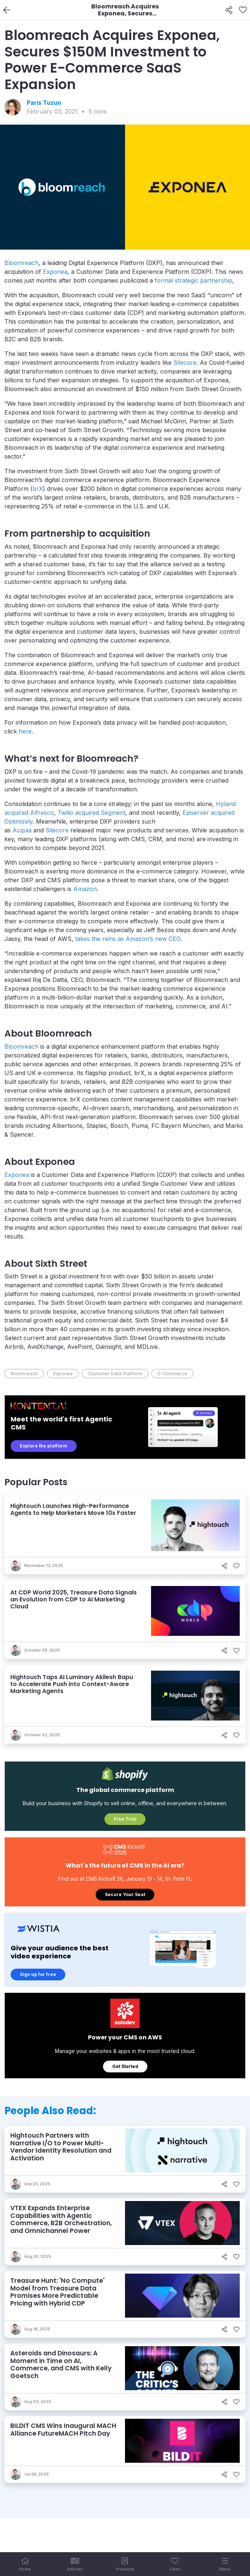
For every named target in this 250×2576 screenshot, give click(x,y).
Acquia (22, 830)
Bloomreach (21, 262)
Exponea (55, 271)
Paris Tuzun (44, 102)
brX (38, 488)
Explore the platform (43, 1446)
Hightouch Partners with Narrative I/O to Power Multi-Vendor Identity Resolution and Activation (60, 2147)
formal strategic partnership (193, 280)
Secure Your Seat (125, 1894)
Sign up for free (38, 1974)
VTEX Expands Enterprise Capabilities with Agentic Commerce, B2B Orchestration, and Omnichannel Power (61, 2219)
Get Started (125, 2066)
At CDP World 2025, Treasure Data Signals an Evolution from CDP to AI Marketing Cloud (73, 1599)
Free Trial (125, 1819)
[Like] (243, 10)
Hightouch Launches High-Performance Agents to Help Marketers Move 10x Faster (73, 1509)
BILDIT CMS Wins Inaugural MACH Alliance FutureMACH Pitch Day (63, 2429)
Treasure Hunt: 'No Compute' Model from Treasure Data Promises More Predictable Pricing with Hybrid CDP (57, 2292)
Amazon (85, 889)
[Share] (229, 10)
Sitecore (184, 362)
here (25, 731)
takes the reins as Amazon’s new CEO (127, 938)
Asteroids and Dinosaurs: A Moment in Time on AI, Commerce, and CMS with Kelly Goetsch (60, 2364)
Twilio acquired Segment (91, 812)
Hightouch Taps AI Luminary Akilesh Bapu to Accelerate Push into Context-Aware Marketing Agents (71, 1684)
